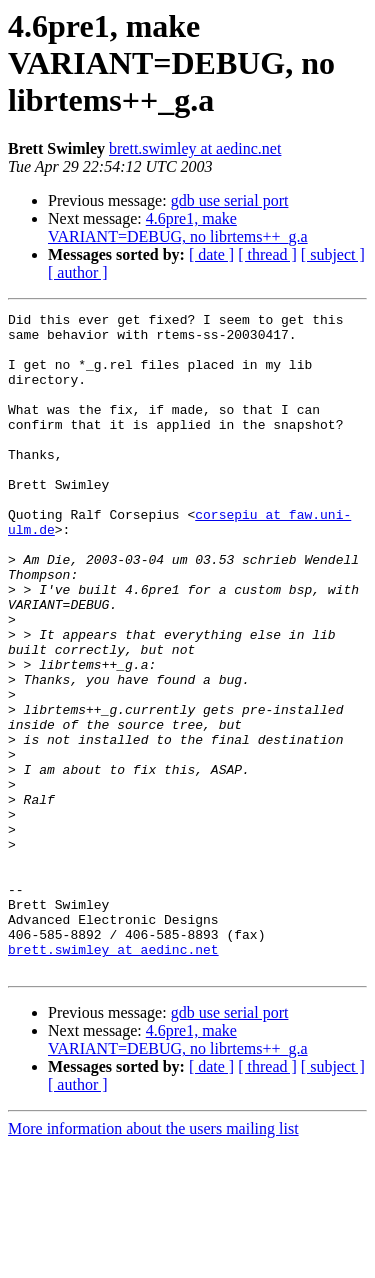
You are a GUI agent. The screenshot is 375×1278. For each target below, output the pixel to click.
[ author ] (78, 272)
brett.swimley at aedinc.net (195, 148)
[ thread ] (267, 254)
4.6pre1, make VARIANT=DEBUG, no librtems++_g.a (178, 227)
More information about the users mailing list (153, 1260)
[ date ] (211, 254)
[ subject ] (333, 254)
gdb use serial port (230, 200)
